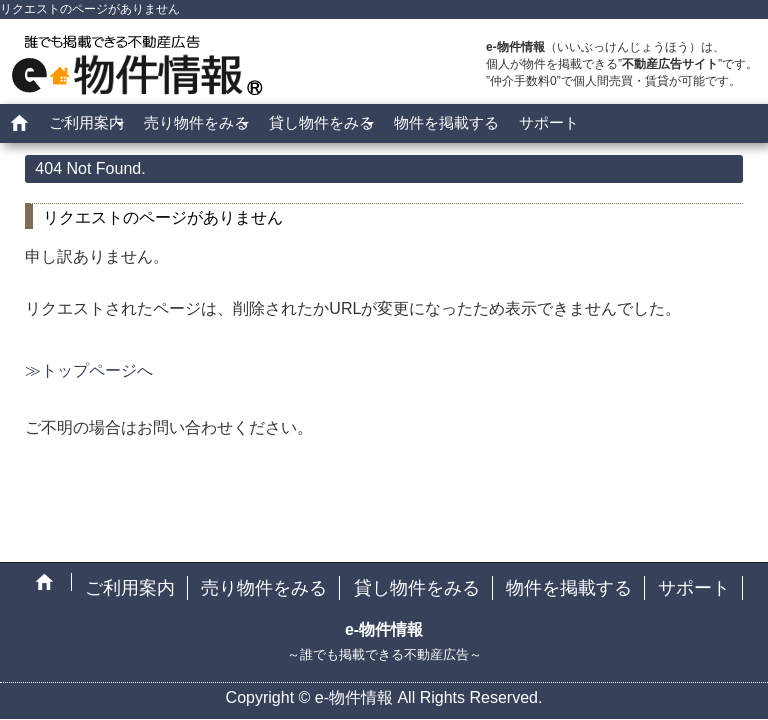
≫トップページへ (89, 370)
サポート (549, 122)
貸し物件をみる (321, 122)
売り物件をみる (196, 122)
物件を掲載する (446, 122)
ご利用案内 (86, 122)
